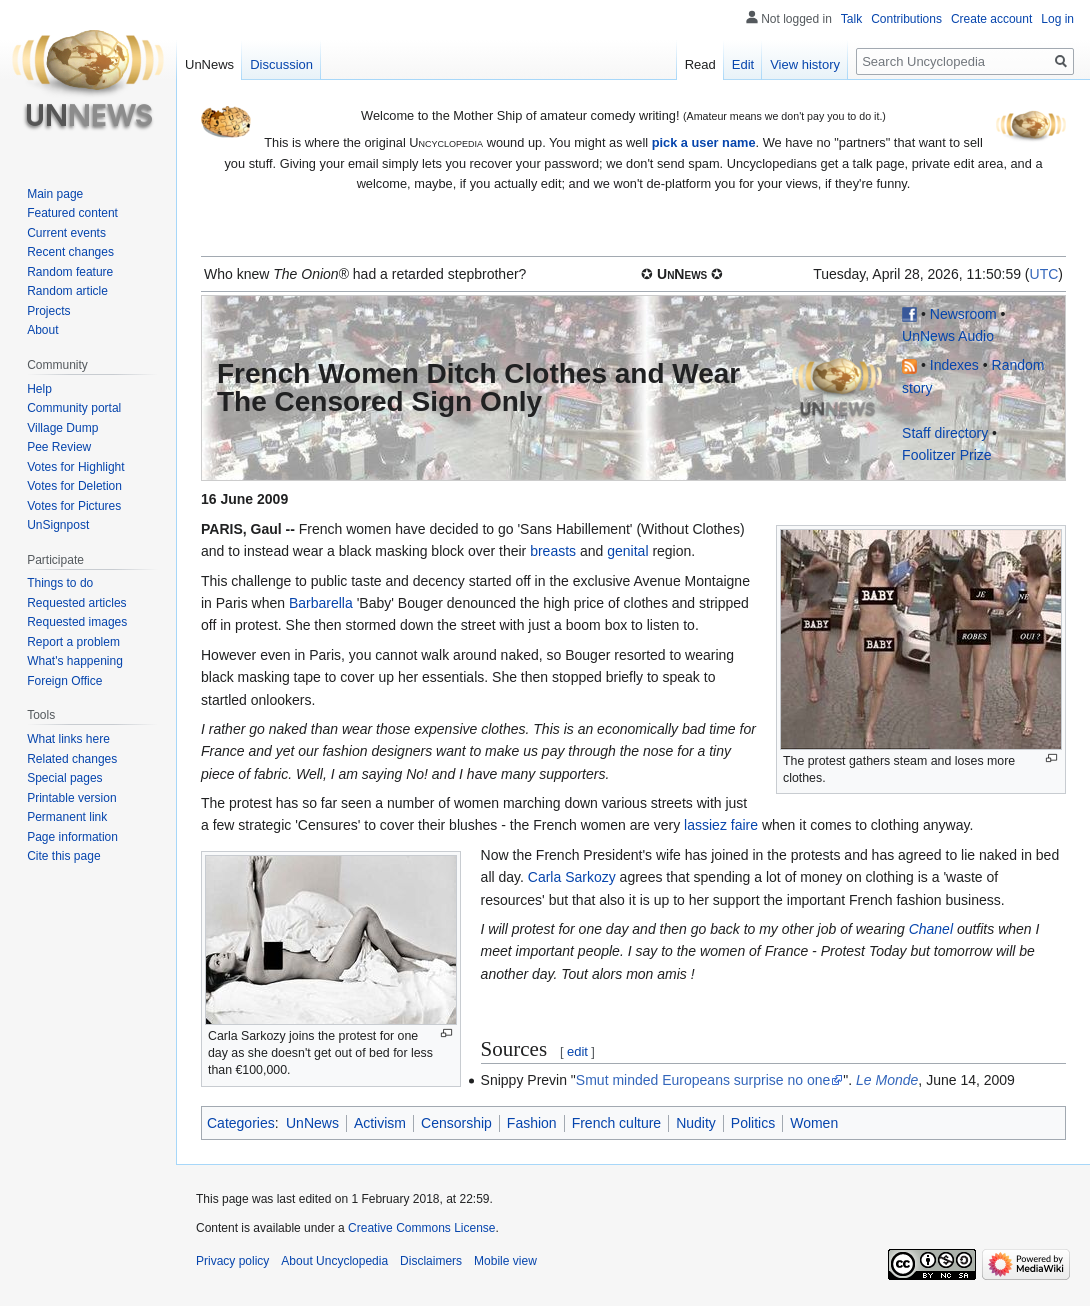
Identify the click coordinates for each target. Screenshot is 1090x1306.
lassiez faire (721, 825)
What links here (68, 739)
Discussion (281, 64)
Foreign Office (64, 681)
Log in (1057, 19)
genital (627, 551)
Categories (241, 1123)
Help (39, 389)
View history (805, 64)
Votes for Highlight (75, 467)
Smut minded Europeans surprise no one (703, 1080)
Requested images (77, 622)
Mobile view (505, 1261)
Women (814, 1123)
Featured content (72, 213)
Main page (55, 194)
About (42, 330)
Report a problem (73, 642)
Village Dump (62, 428)
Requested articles (76, 603)
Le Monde (887, 1080)
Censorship (456, 1123)
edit (577, 1051)
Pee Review (59, 447)
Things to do (60, 583)
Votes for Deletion (74, 486)
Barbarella (321, 603)
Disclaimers (431, 1261)
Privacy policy (232, 1261)
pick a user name (704, 142)
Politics (753, 1123)
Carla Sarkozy (572, 877)
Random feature (70, 272)
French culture (616, 1123)
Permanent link (67, 817)
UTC (1044, 274)
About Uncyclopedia (334, 1261)
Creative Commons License (421, 1228)
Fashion (532, 1123)
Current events (66, 233)
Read (700, 64)
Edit (743, 64)
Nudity (696, 1123)
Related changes (72, 759)
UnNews (312, 1123)
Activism (380, 1123)
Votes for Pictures (74, 506)
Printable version (71, 798)
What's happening (75, 661)
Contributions (906, 19)
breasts (553, 551)
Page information (72, 837)
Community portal (74, 408)
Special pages (64, 778)
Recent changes (70, 252)
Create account (991, 19)
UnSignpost (58, 525)
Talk (851, 19)
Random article (67, 291)
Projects (48, 311)
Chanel (931, 929)
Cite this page (63, 856)
